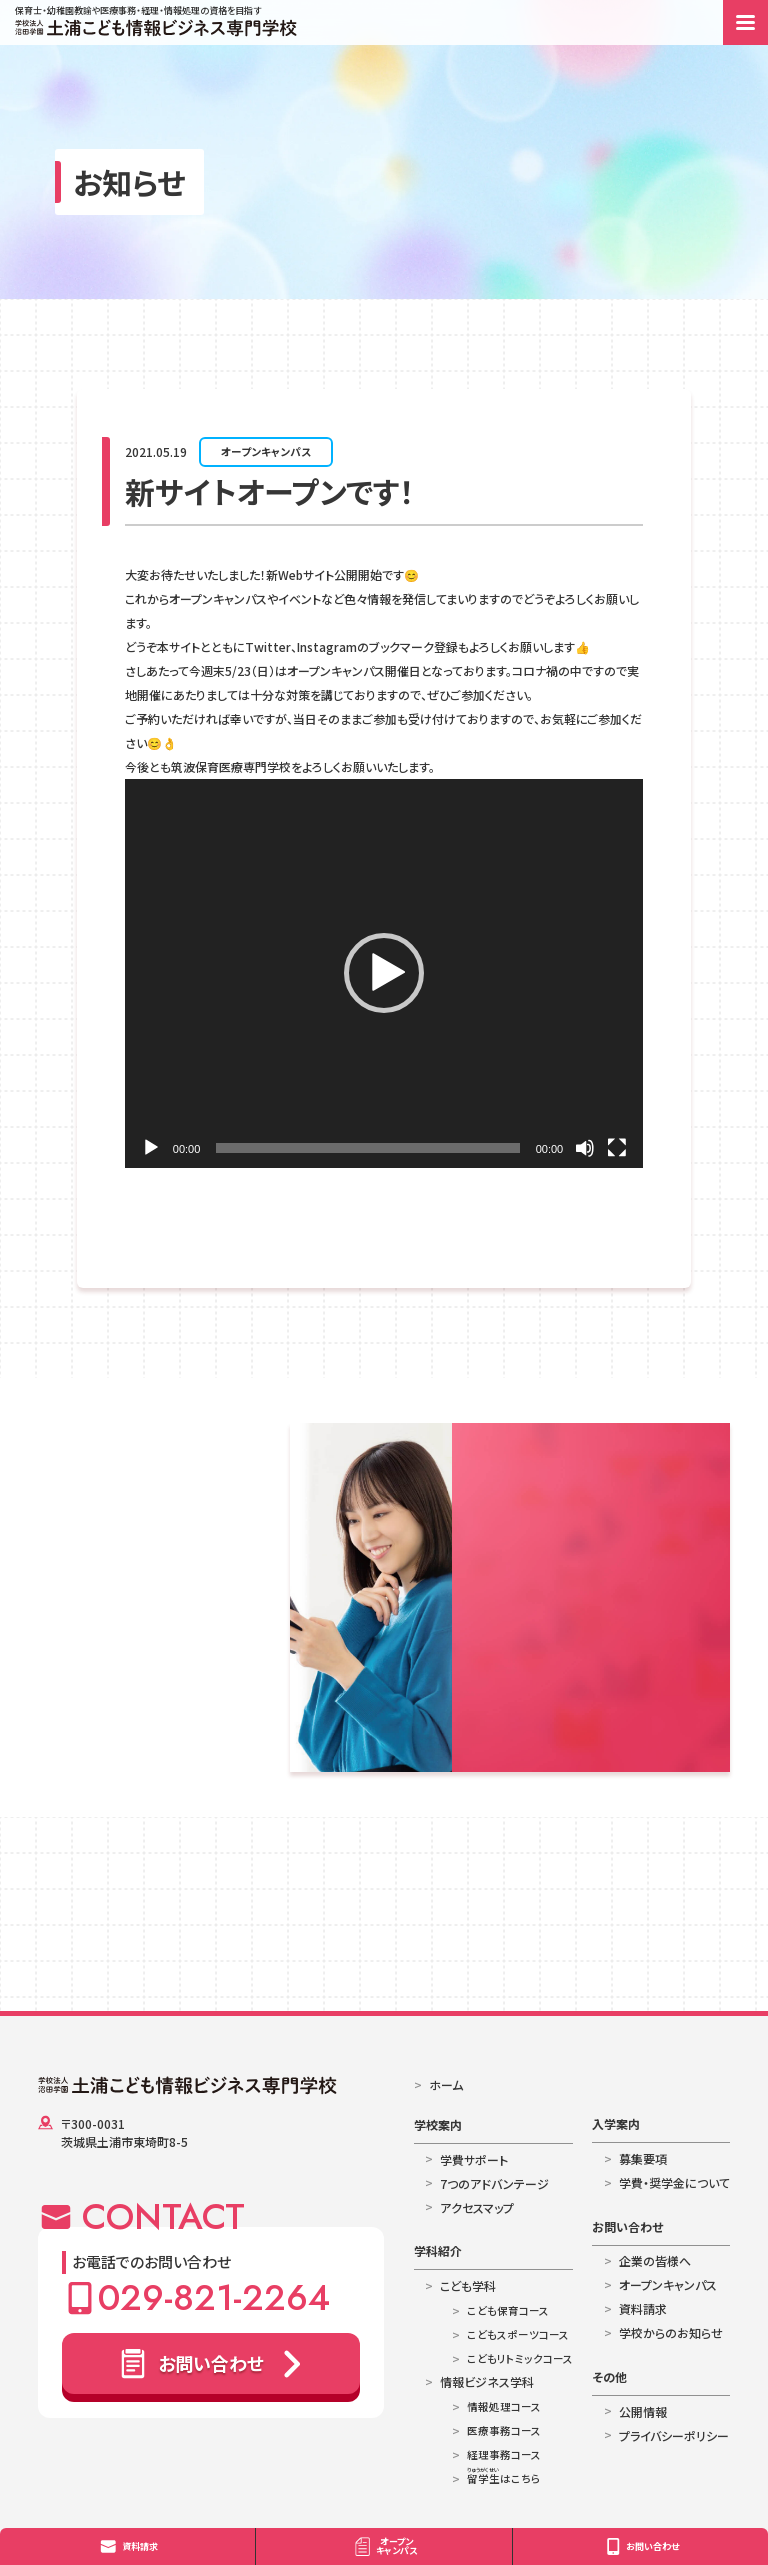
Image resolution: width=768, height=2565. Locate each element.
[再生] (151, 1148)
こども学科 (468, 2285)
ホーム (446, 2084)
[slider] (367, 1148)
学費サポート (474, 2159)
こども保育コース (508, 2310)
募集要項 (643, 2158)
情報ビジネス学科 (487, 2381)
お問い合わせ (627, 2226)
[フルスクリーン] (617, 1148)
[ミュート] (585, 1148)
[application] (384, 973)
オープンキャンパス (266, 451)
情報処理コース (504, 2406)
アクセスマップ (477, 2207)
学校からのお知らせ (671, 2332)
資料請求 (643, 2308)
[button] (384, 973)
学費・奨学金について (674, 2182)
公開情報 (643, 2411)
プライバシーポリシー (674, 2435)
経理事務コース (504, 2454)
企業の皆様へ (655, 2260)
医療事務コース (504, 2430)
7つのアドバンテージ (494, 2183)
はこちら (504, 2478)
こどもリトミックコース (520, 2358)
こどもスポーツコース (518, 2334)
